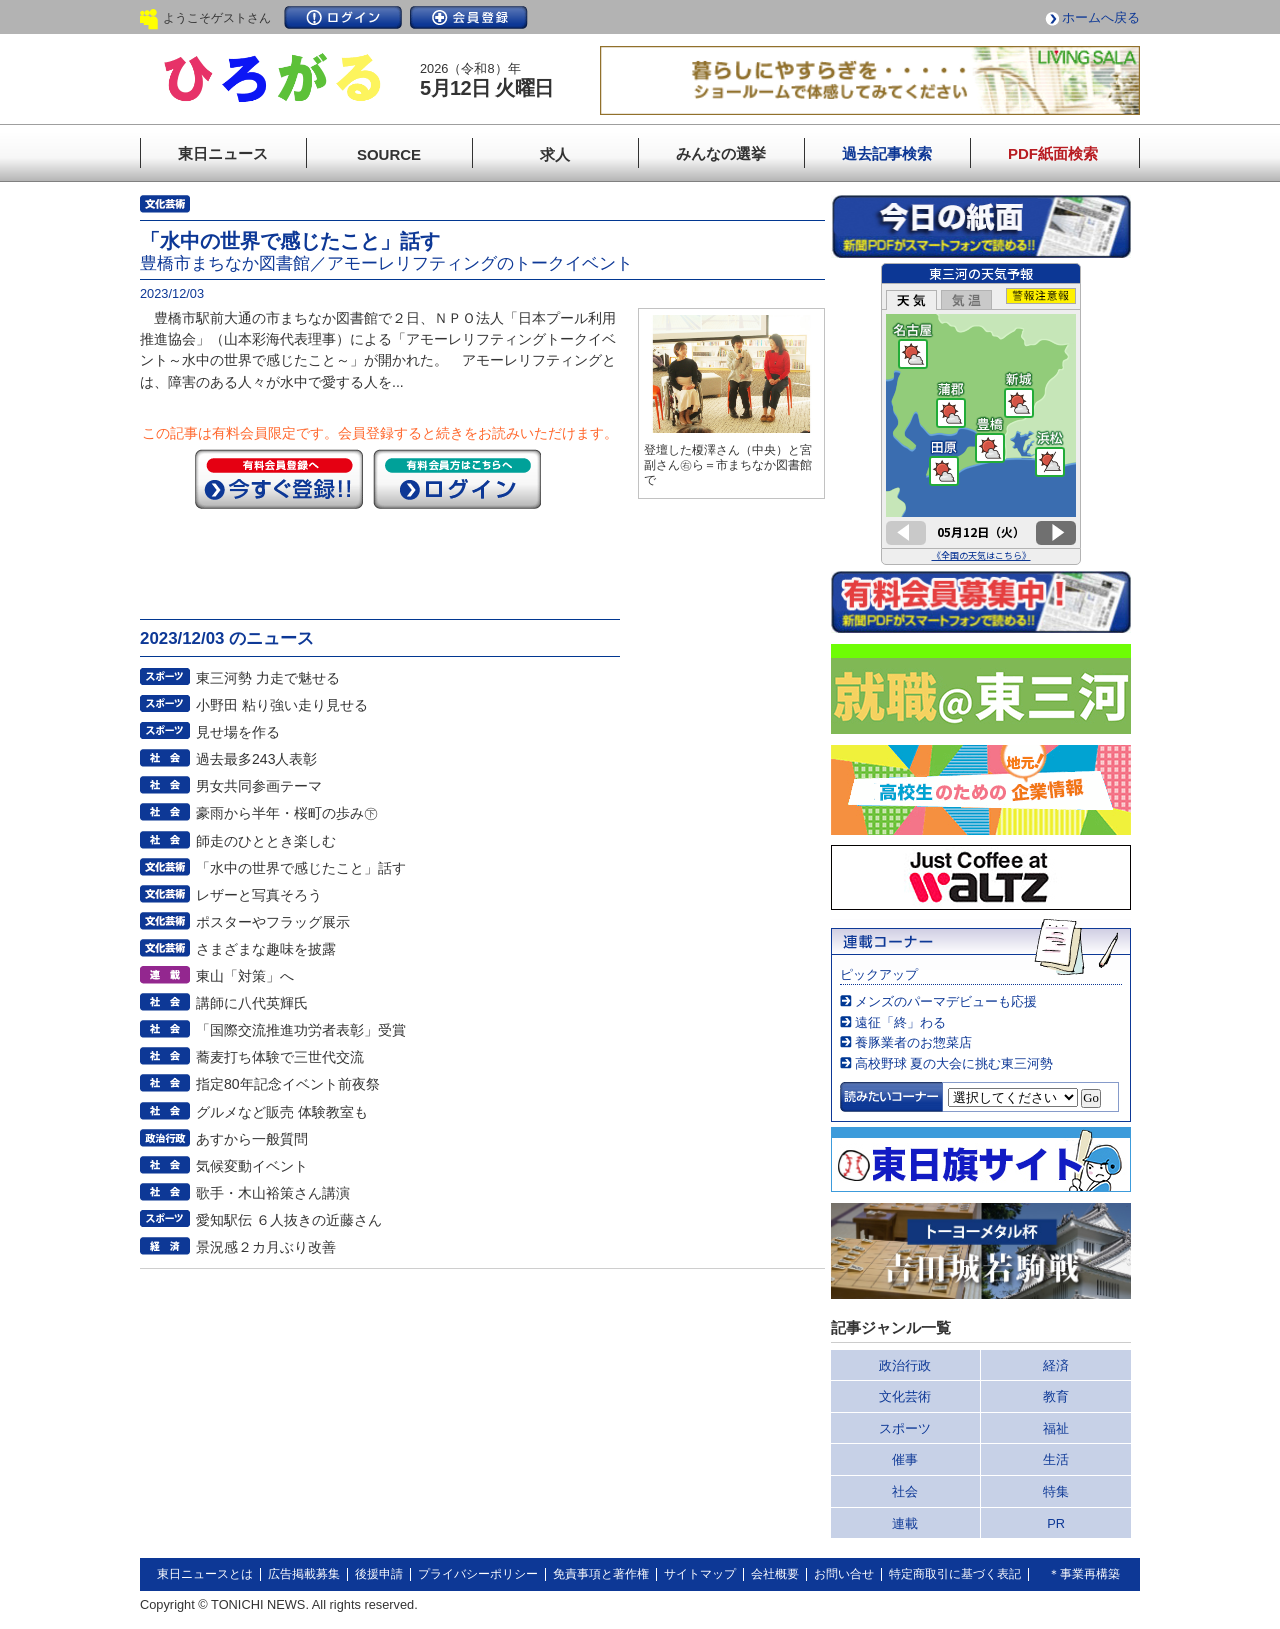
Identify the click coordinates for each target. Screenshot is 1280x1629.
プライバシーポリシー (478, 1574)
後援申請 (379, 1574)
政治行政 (905, 1365)
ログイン (343, 17)
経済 (1056, 1365)
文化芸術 (905, 1396)
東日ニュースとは (205, 1574)
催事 (905, 1459)
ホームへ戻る (1101, 17)
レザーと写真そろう (259, 895)
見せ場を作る (238, 732)
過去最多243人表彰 (257, 759)
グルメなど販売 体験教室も (282, 1112)
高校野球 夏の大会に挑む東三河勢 (954, 1063)
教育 (1056, 1396)
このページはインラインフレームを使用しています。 (981, 414)
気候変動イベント (252, 1166)
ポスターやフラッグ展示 (273, 922)
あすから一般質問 (252, 1139)
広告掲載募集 (304, 1574)
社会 (905, 1491)
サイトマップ (700, 1574)
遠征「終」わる (900, 1022)
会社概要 (775, 1574)
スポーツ (905, 1428)
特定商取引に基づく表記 (955, 1574)
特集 (1056, 1491)
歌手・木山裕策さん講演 (273, 1193)
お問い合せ (844, 1574)
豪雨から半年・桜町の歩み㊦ (287, 813)
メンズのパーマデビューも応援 (946, 1001)
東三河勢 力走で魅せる (268, 678)
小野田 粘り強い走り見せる (282, 705)
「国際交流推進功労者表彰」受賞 (301, 1030)
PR (1056, 1523)
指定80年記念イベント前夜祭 (288, 1084)
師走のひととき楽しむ (266, 841)
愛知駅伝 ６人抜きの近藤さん (289, 1220)
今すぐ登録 (279, 479)
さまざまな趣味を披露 (266, 949)
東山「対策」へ (245, 976)
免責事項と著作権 (601, 1574)
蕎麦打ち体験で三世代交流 (280, 1057)
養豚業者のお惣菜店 (913, 1042)
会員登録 (469, 17)
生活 (1056, 1459)
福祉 (1056, 1428)
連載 (905, 1523)
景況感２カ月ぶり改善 (266, 1247)
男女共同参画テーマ (259, 786)
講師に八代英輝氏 (252, 1003)
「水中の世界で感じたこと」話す (301, 868)
